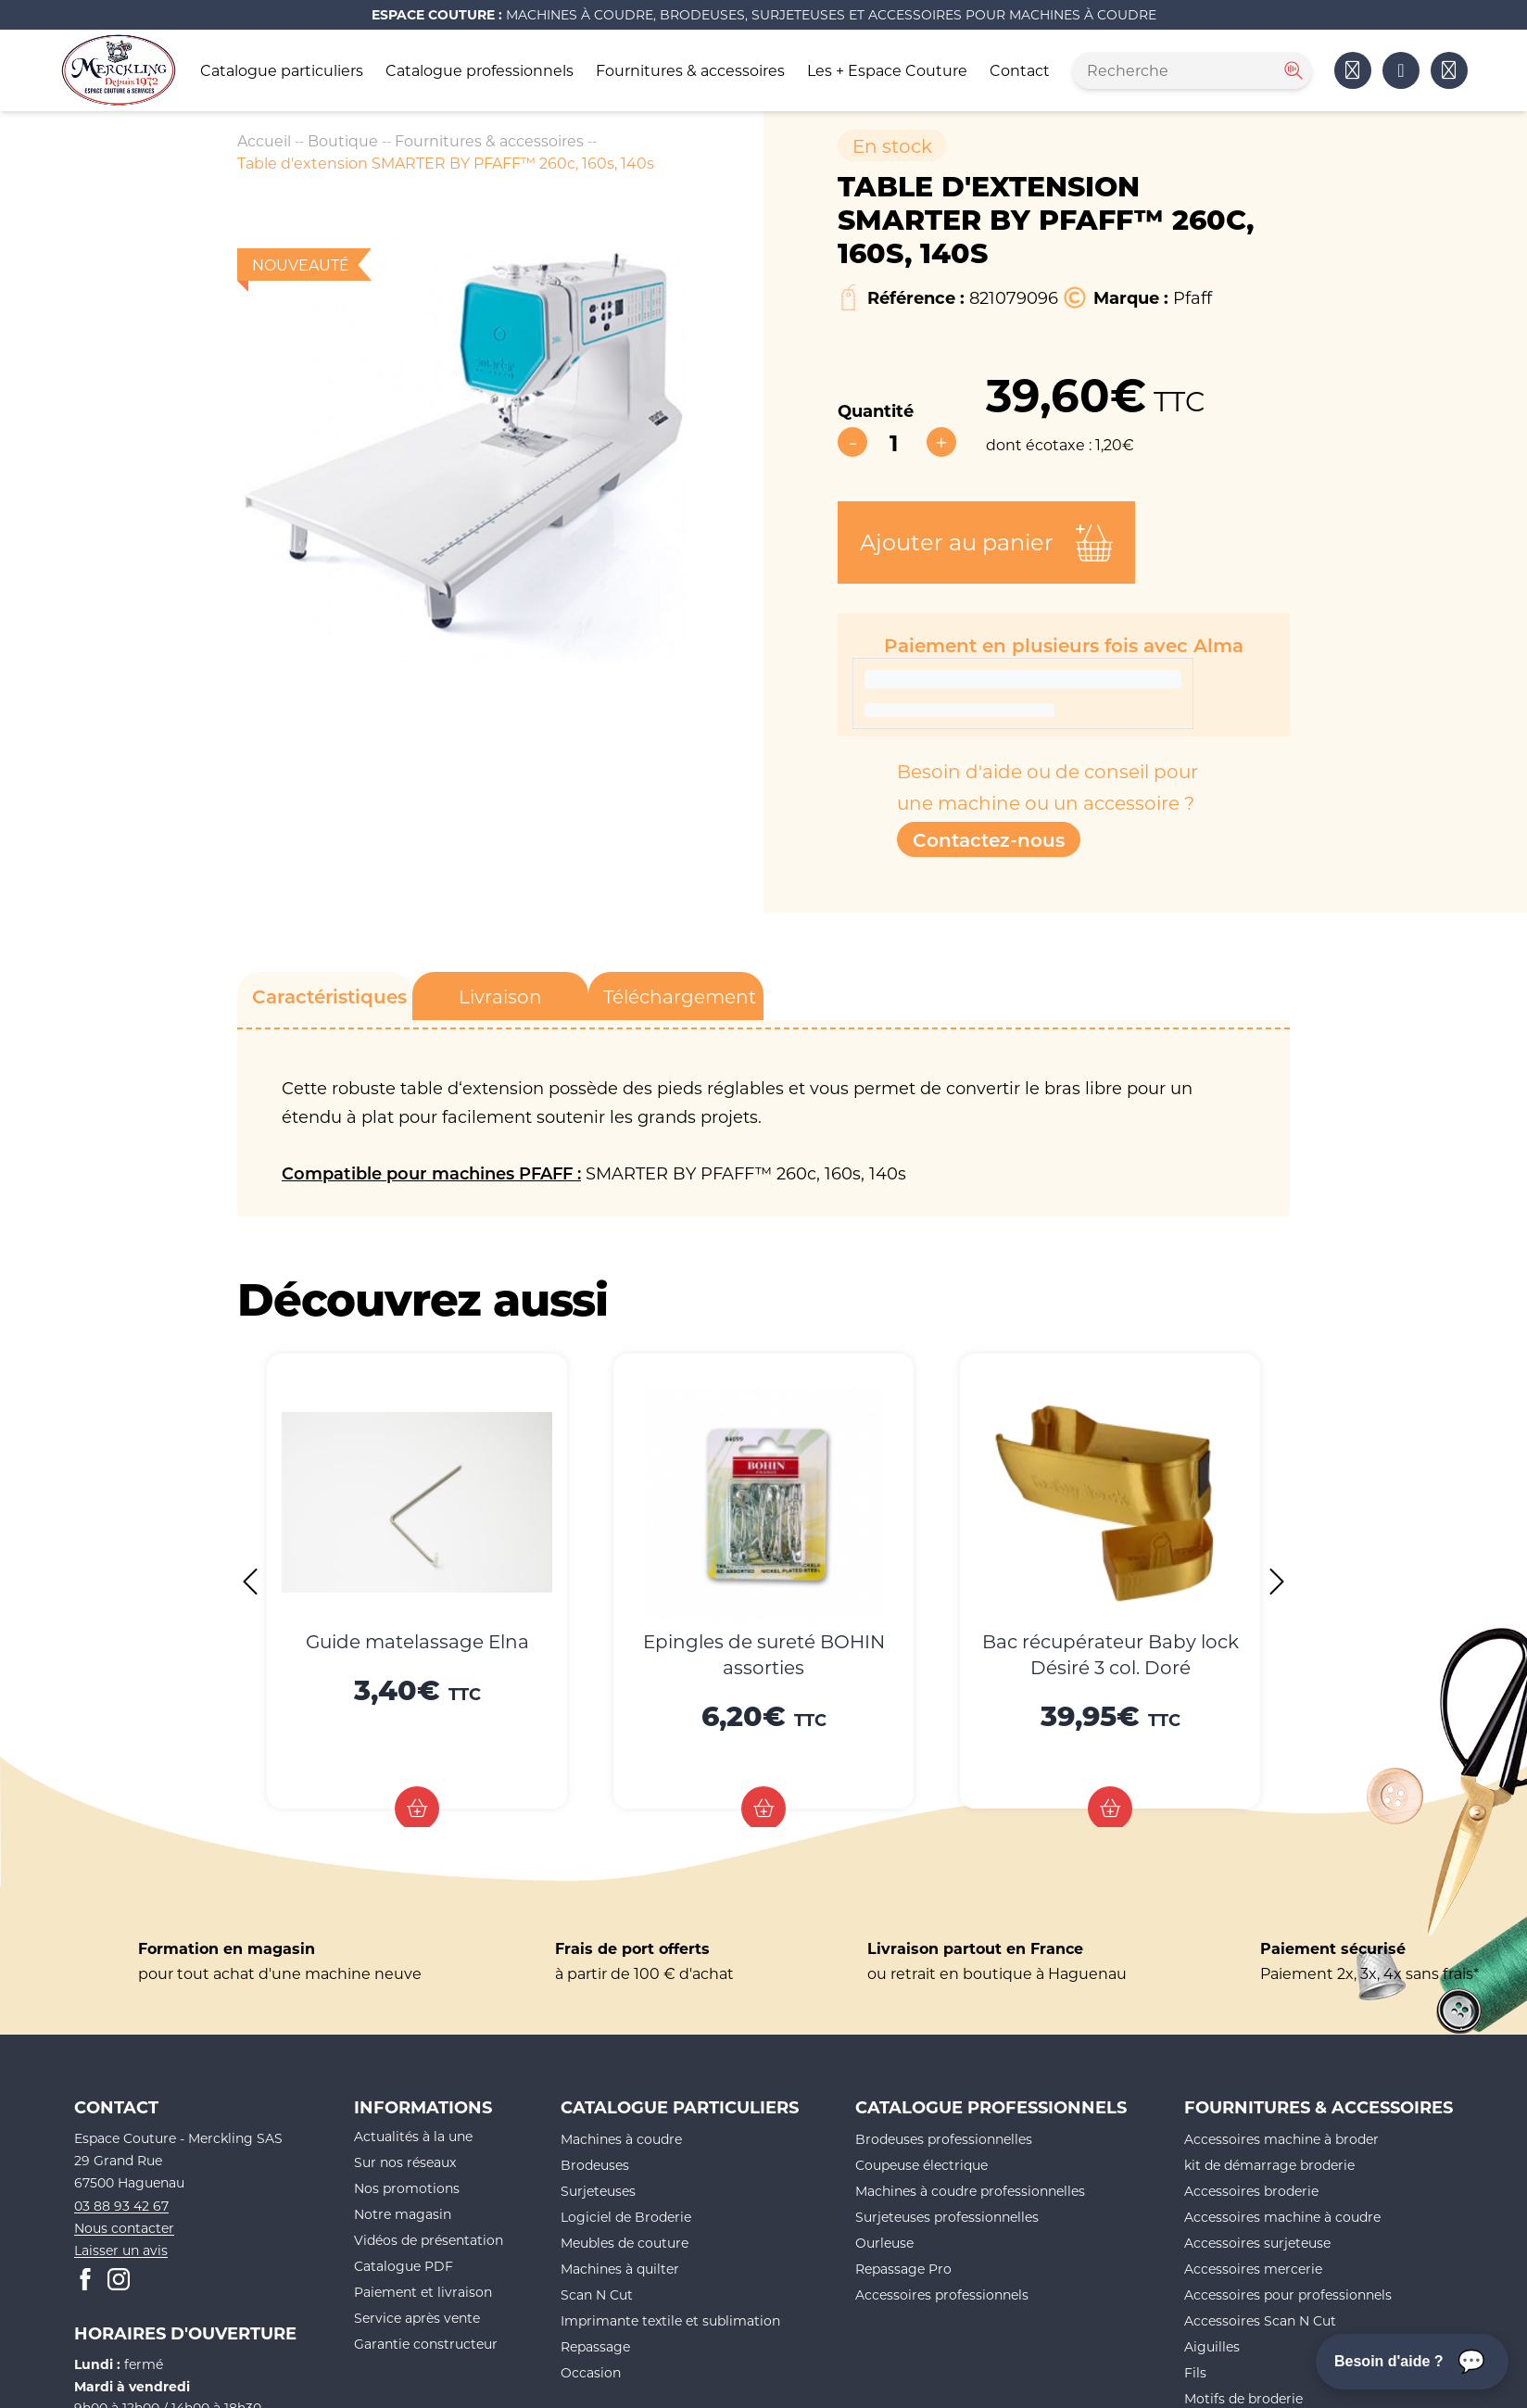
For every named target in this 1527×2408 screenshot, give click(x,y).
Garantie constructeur (426, 2343)
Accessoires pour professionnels (1288, 2294)
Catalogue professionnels (479, 70)
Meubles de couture (624, 2242)
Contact (1020, 70)
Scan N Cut (597, 2294)
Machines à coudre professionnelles (970, 2191)
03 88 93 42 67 (121, 2205)
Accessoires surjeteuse (1257, 2242)
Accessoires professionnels (942, 2294)
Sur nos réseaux (405, 2162)
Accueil (264, 140)
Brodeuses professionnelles (943, 2139)
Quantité (876, 410)
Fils (1195, 2372)
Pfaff (1192, 297)
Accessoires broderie (1251, 2191)
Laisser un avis (121, 2250)
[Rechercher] (1291, 70)
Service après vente (417, 2317)
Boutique (343, 140)
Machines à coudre (621, 2139)
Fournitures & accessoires (690, 70)
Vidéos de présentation (428, 2240)
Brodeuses (595, 2165)
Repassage (595, 2346)
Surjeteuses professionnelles (947, 2216)
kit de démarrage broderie (1269, 2165)
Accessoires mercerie (1253, 2268)
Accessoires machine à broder (1281, 2139)
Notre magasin (402, 2214)
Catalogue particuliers (281, 70)
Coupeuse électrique (921, 2165)
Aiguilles (1212, 2346)
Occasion (591, 2372)
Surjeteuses (598, 2191)
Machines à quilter (620, 2268)
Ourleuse (884, 2242)
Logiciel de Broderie (626, 2216)
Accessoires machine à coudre (1282, 2216)
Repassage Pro (903, 2268)
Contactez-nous (989, 839)
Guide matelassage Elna (417, 1641)
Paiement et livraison (423, 2292)
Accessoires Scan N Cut (1260, 2320)
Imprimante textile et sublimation (670, 2320)
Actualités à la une (413, 2136)
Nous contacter (124, 2228)
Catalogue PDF (403, 2266)
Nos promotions (407, 2188)
